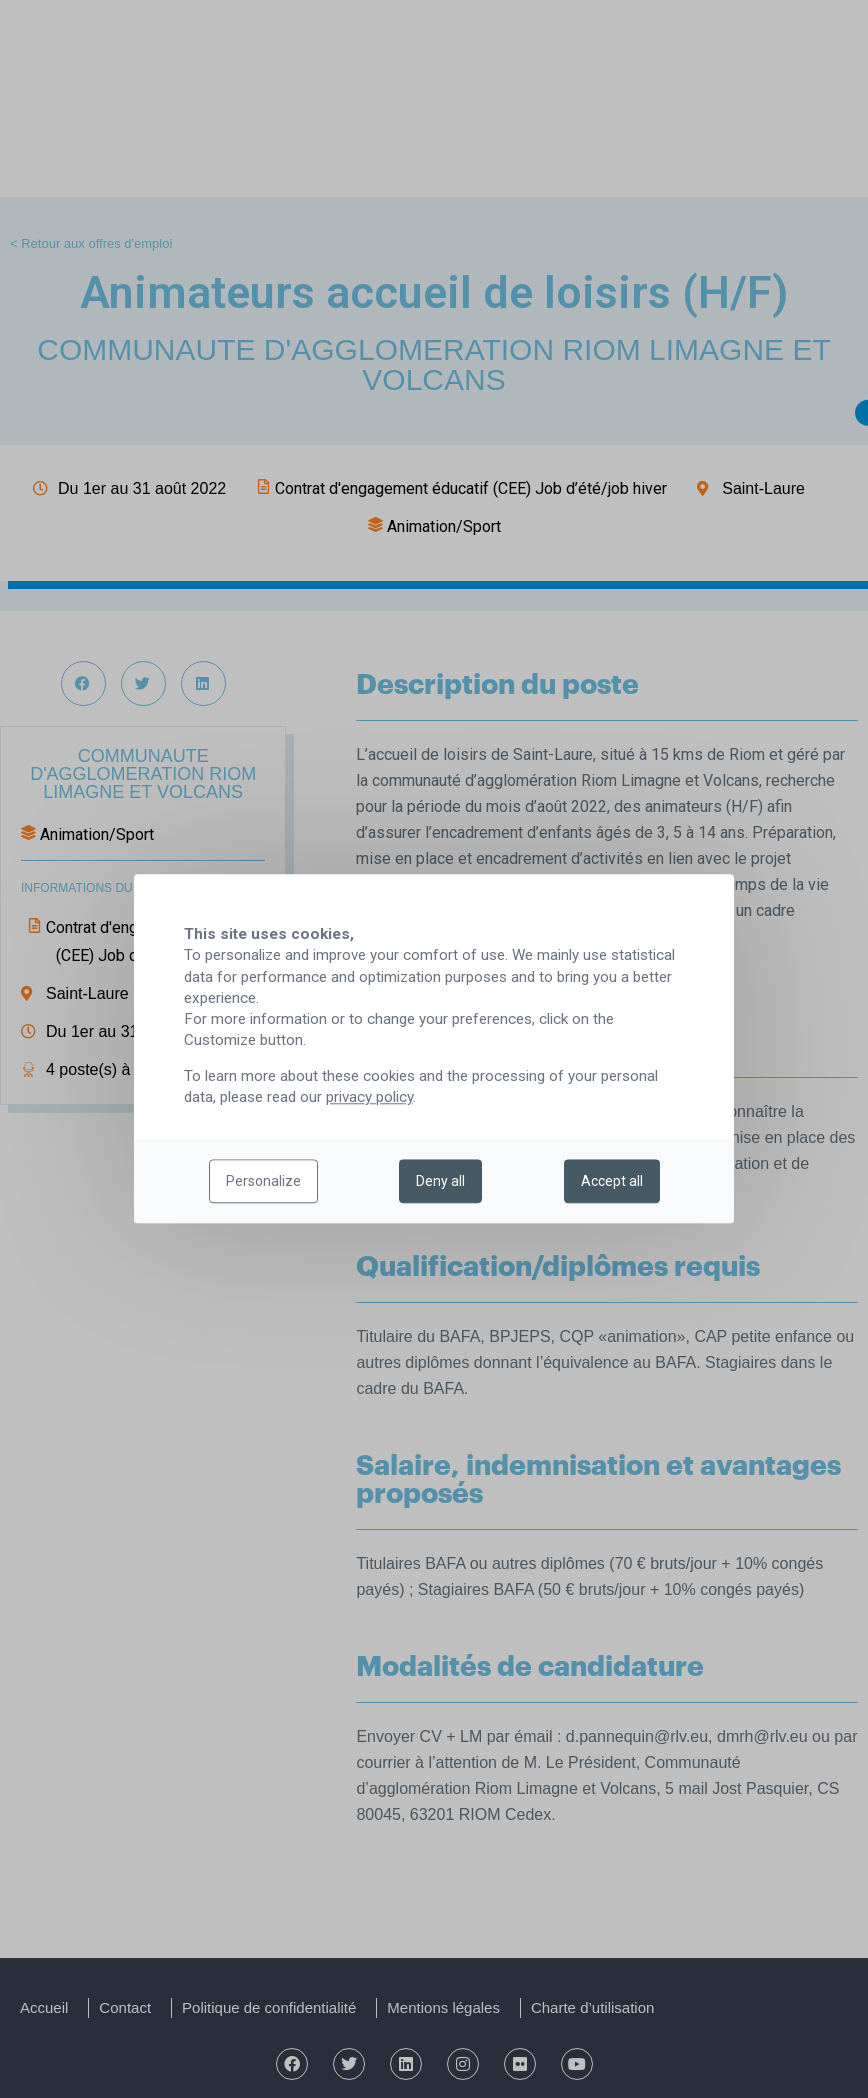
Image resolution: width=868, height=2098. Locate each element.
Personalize (263, 1182)
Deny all (440, 1182)
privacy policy (369, 1098)
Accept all (612, 1182)
